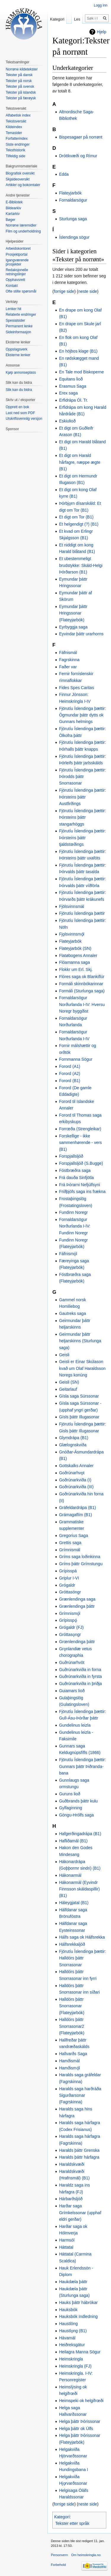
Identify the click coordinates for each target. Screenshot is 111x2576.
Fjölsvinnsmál (71, 906)
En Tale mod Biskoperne (81, 372)
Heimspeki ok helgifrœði (81, 2400)
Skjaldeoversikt (18, 179)
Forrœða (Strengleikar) (80, 1128)
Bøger (10, 220)
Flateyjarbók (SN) (75, 948)
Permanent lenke (19, 326)
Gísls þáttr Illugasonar (79, 1416)
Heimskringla (71, 2359)
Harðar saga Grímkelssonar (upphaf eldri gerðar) (80, 2212)
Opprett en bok (17, 407)
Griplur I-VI (69, 1578)
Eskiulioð (67, 421)
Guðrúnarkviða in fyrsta (80, 1676)
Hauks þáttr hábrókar (78, 2302)
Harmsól (66, 2240)
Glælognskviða (72, 1444)
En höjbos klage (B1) (78, 351)
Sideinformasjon (18, 332)
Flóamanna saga (74, 962)
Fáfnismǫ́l (68, 1253)
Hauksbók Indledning (78, 2316)
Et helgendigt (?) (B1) (78, 524)
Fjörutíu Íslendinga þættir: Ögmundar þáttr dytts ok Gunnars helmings (82, 715)
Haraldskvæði (71, 2164)
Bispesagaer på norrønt (80, 137)
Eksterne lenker (18, 355)
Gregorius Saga (73, 1535)
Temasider (14, 133)
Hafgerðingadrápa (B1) (80, 1833)
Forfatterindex (17, 138)
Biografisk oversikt (20, 173)
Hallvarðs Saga (73, 2053)
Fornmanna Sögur (75, 1059)
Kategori (62, 2516)
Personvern (59, 2555)
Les (77, 19)
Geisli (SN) (69, 1382)
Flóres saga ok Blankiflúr (81, 976)
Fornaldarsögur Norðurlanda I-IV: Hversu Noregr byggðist (81, 1004)
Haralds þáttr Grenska (79, 2150)
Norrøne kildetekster (22, 69)
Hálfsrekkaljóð (72, 1944)
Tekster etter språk (72, 2523)
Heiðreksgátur (72, 2344)
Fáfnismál (68, 652)
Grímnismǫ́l (69, 1613)
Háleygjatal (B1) (74, 1902)
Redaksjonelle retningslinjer (17, 272)
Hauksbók (68, 2309)
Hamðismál (69, 2060)
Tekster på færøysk (21, 98)
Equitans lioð (71, 379)
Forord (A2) (69, 1073)
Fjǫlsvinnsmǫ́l (71, 934)
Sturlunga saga (73, 218)
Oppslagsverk (16, 349)
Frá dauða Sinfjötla (76, 1177)
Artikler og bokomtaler (23, 185)
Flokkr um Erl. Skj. (76, 969)
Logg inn (100, 5)
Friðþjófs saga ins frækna (82, 1191)
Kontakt (12, 286)
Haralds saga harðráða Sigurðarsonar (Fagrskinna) (80, 2095)
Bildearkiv (13, 208)
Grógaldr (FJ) (71, 1627)
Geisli (64, 1354)
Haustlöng (68, 2323)
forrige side (64, 291)
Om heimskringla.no (85, 2555)
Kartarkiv (13, 214)
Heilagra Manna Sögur (79, 2351)
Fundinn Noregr (73, 1212)
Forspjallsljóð (71, 1156)
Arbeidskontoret (18, 248)
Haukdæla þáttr (73, 2281)
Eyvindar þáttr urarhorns (81, 633)
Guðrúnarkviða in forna (80, 1669)
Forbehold (58, 2564)
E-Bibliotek (14, 202)
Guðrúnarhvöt (71, 1662)
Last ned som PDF (20, 413)
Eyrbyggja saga (73, 627)
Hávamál (67, 2337)
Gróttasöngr (70, 1592)
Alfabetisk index (18, 115)
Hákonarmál (70, 1875)
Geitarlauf (68, 1389)
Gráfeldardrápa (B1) (77, 1507)
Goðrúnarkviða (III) (76, 1486)
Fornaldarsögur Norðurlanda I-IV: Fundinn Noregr (74, 1226)
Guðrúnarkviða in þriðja (80, 1683)
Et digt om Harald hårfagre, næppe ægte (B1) (79, 462)
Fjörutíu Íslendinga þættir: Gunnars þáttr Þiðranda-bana (82, 1766)
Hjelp (101, 31)
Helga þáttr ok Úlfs (76, 2428)
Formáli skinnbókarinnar (81, 983)
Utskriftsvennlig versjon (24, 419)
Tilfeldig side (15, 156)
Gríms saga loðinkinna (79, 1556)
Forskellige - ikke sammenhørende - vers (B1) (80, 1143)
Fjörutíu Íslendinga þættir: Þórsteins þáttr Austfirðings (82, 797)
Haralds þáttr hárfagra (79, 2157)
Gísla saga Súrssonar (79, 1396)
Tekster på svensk (20, 86)
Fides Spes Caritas (76, 687)
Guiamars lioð (71, 1690)
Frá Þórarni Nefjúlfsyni (79, 1184)
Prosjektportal (16, 254)
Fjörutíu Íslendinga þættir (82, 913)
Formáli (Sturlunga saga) (81, 990)
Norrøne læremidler (21, 225)
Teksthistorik (15, 150)
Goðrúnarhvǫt (71, 1472)
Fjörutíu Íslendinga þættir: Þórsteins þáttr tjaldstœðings (82, 838)
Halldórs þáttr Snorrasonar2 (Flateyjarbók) (71, 2026)
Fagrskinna (69, 659)
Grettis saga (70, 1542)
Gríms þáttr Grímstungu (80, 1563)
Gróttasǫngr (70, 1634)
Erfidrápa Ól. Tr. (73, 400)
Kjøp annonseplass (21, 372)
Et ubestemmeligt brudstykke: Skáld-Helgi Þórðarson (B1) (80, 565)
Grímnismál (69, 1549)
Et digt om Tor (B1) (76, 517)
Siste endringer (18, 144)
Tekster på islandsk (21, 92)
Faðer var (68, 666)
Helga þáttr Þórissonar (79, 2421)
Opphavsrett (15, 280)
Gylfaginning (70, 1807)
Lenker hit (13, 309)
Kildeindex (14, 127)
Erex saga (68, 393)
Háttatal (66, 2247)
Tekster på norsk (19, 81)
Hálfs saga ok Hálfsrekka (82, 1937)
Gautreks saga (72, 1313)
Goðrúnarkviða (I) (75, 1480)
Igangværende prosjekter (17, 262)
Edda (64, 174)
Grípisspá (68, 1570)
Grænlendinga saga (77, 1599)
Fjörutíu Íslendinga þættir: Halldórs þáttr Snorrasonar (82, 1958)
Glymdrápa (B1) (73, 1437)
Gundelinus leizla (75, 1725)
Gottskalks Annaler (76, 1465)
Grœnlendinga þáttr (77, 1641)
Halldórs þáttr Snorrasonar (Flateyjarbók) (71, 2006)
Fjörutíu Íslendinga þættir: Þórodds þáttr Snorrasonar (82, 777)
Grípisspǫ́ (68, 1620)
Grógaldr (67, 1585)
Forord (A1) (69, 1066)
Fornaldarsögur (73, 200)
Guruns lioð (69, 1793)
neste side (87, 291)
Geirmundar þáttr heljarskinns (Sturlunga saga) (80, 1341)
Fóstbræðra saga (75, 1170)
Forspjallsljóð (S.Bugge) (81, 1163)
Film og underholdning (23, 231)
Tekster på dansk (19, 75)
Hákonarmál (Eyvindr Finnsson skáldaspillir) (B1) (79, 1889)
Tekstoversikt (16, 121)
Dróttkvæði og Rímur (78, 155)
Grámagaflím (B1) (75, 1514)
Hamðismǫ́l (69, 2068)
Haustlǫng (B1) (73, 2330)
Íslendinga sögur (74, 237)
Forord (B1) (69, 1080)
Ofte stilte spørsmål (21, 291)
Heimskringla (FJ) (75, 2366)
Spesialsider (15, 320)
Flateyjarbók (70, 193)
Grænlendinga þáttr (77, 1606)
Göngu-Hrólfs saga (76, 1815)
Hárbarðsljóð (70, 2198)
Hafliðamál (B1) (73, 1840)
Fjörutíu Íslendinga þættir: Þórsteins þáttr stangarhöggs (82, 817)
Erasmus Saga (72, 386)
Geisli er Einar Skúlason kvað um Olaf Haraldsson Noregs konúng (82, 1368)
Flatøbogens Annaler (78, 955)
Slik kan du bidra (19, 390)
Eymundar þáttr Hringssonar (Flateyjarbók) (73, 613)
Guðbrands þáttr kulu (78, 1801)
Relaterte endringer (21, 314)
